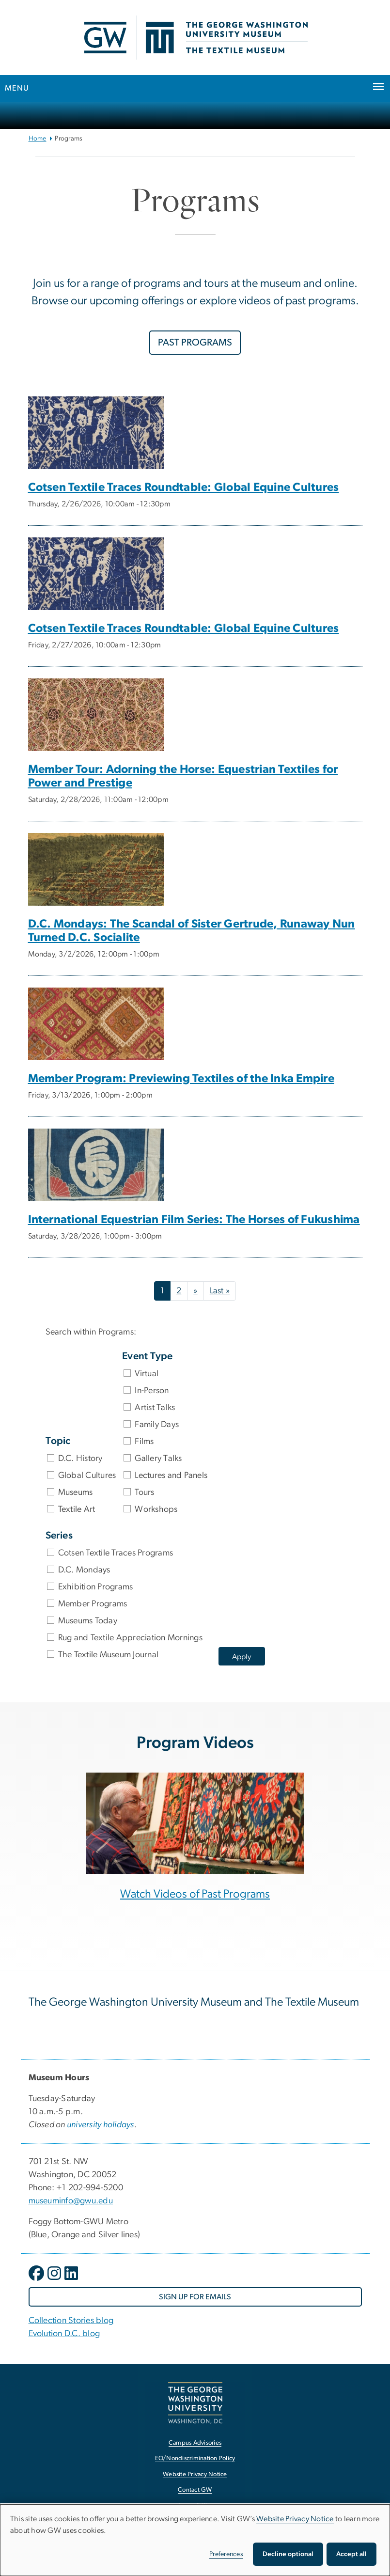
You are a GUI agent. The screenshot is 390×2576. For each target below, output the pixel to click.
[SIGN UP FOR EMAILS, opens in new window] (195, 2297)
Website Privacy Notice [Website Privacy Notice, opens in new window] (195, 2474)
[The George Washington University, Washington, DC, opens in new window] (195, 2402)
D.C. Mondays (84, 1570)
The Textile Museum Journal (108, 1654)
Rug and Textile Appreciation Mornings (130, 1638)
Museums (75, 1492)
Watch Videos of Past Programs (195, 1894)
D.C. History (80, 1458)
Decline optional (288, 2554)
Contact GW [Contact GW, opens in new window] (195, 2490)
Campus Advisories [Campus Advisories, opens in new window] (195, 2443)
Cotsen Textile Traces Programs (115, 1553)
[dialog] (195, 2540)
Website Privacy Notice (295, 2519)
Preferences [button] (226, 2554)
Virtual (146, 1373)
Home (38, 138)
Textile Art (76, 1509)
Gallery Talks (158, 1458)
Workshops (156, 1509)
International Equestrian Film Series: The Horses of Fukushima (194, 1219)
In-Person (152, 1390)
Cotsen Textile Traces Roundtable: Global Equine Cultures (183, 487)
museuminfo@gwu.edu (71, 2201)
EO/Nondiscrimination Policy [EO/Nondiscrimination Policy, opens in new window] (195, 2458)
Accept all (351, 2554)
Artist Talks (155, 1407)
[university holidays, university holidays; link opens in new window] (100, 2124)
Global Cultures (87, 1475)
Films (144, 1441)
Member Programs (92, 1604)
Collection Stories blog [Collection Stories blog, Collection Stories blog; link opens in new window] (71, 2320)
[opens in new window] (37, 2280)
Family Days (157, 1424)
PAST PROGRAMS (195, 342)
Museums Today (87, 1621)
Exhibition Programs (95, 1587)
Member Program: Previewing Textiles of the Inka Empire (181, 1078)
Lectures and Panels (171, 1475)
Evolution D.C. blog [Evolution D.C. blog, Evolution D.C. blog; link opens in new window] (64, 2333)
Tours (144, 1492)
